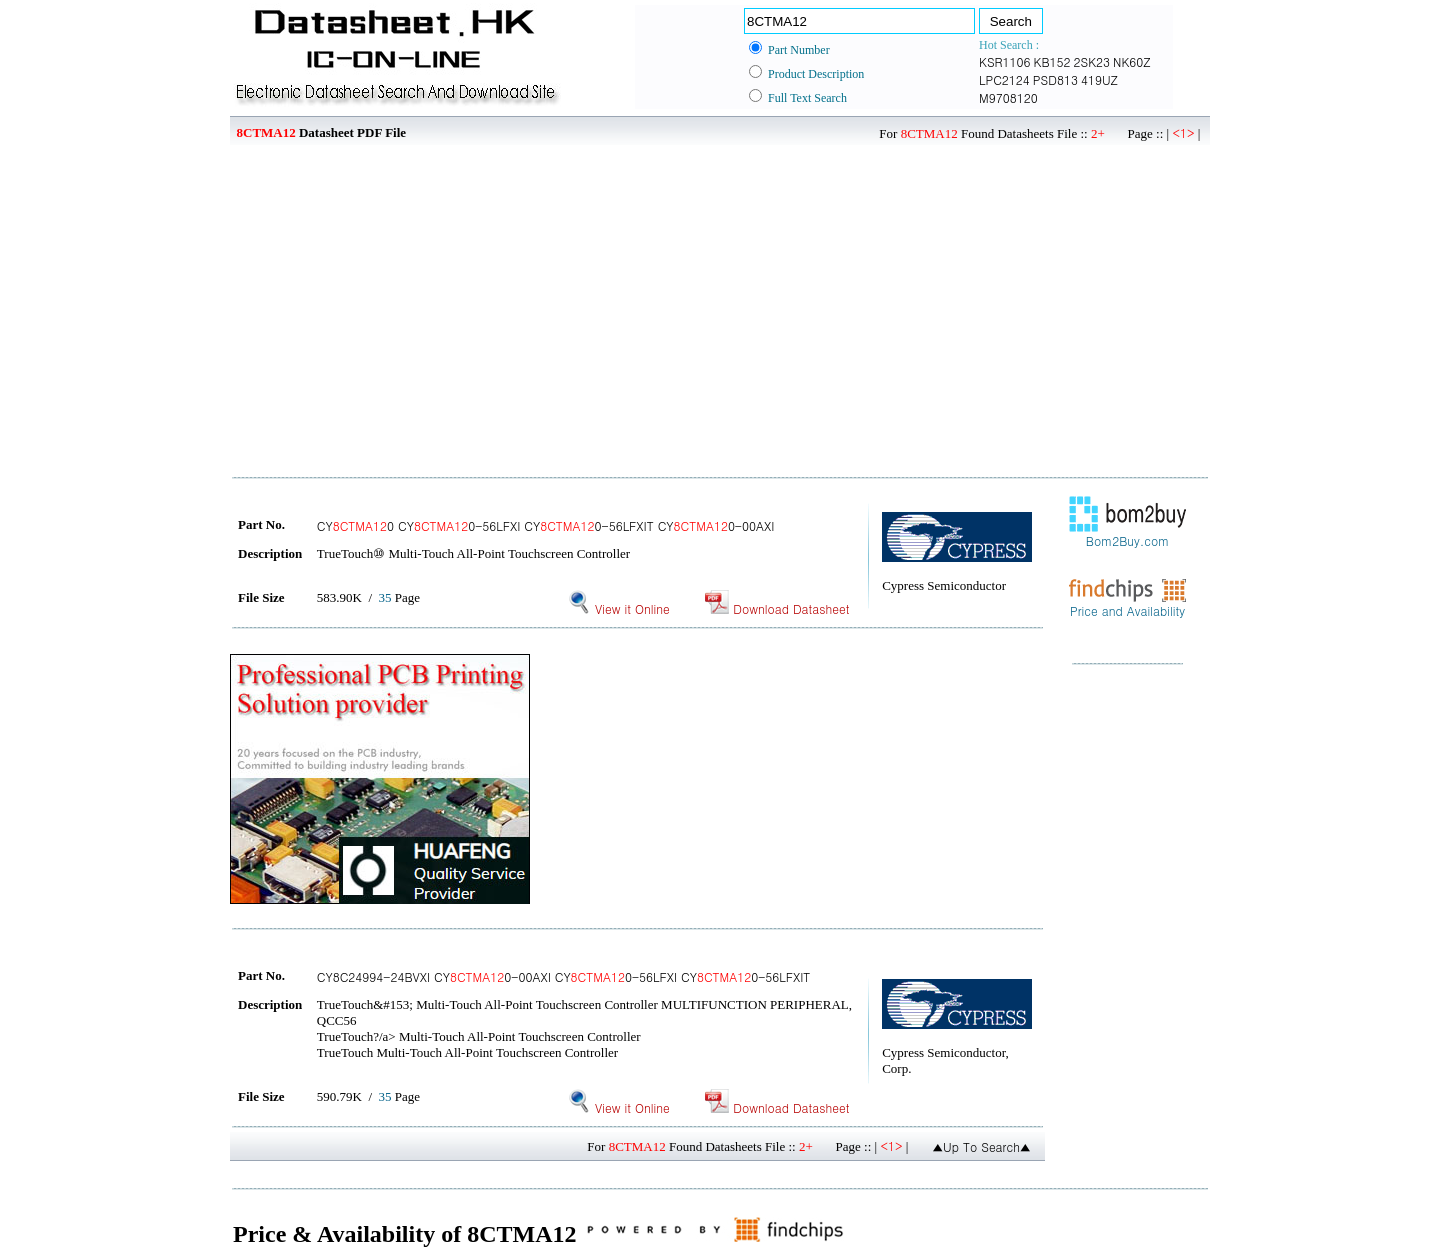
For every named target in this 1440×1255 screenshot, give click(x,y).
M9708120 (1008, 97)
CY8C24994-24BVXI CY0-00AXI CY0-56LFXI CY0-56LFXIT (564, 976)
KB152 (1052, 61)
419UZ (1099, 79)
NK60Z (1131, 61)
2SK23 (1092, 61)
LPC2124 (1004, 79)
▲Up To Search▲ (981, 1146)
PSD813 (1055, 79)
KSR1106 (1005, 61)
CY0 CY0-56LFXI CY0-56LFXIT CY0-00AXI (545, 525)
